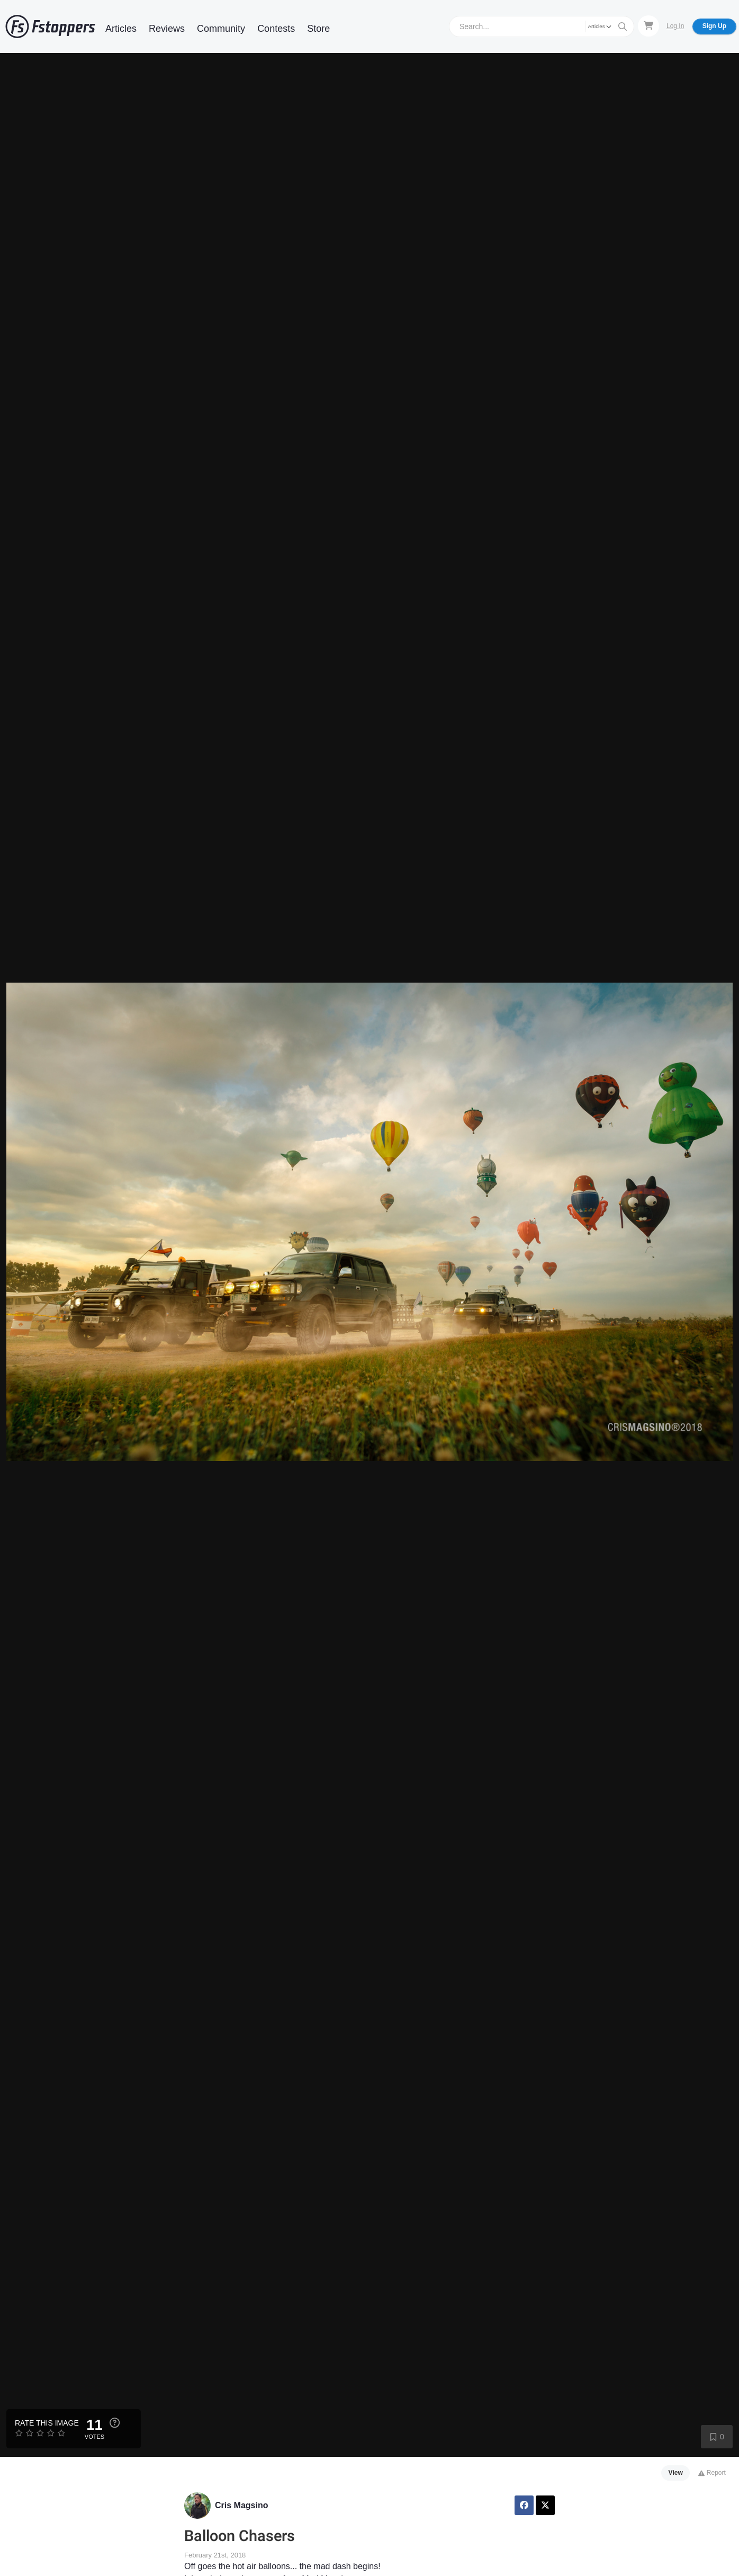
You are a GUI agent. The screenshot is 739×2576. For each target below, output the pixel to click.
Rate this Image (47, 2423)
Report (711, 2472)
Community (221, 28)
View (676, 2472)
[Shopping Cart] (648, 26)
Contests (276, 28)
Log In (675, 26)
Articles (121, 28)
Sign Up (714, 26)
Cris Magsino (241, 2505)
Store (318, 28)
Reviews (167, 28)
